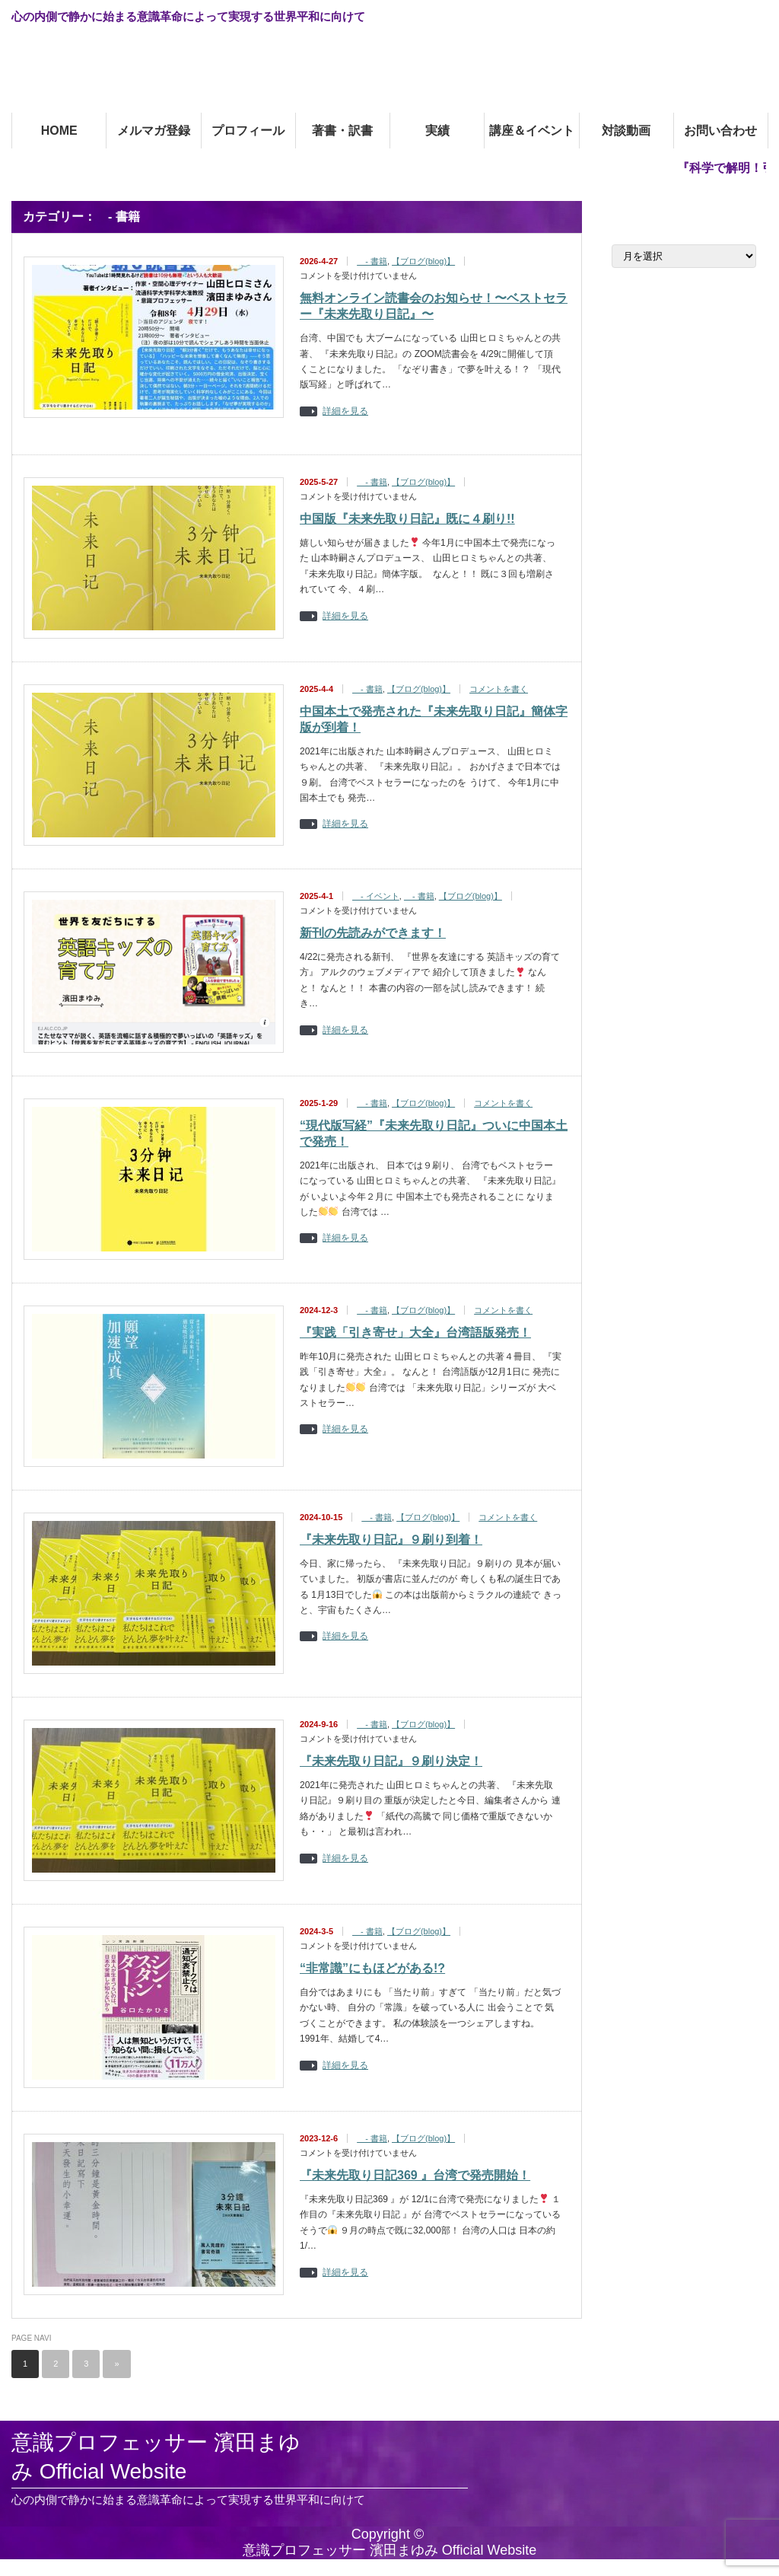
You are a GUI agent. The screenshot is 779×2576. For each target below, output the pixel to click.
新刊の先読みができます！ (373, 932)
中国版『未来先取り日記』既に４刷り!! (407, 518)
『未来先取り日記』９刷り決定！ (391, 1761)
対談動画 (626, 130)
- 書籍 (372, 261)
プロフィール (248, 130)
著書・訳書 (342, 130)
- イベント (375, 896)
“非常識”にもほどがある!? (372, 1968)
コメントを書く (498, 688)
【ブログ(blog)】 (423, 261)
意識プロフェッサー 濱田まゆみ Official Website (155, 2457)
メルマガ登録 (153, 130)
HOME (59, 130)
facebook (759, 16)
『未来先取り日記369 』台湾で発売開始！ (415, 2175)
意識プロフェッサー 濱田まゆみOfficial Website (167, 73)
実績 (437, 130)
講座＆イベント (531, 130)
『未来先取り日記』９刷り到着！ (391, 1539)
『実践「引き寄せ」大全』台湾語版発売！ (415, 1332)
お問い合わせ (720, 130)
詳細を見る (345, 411)
